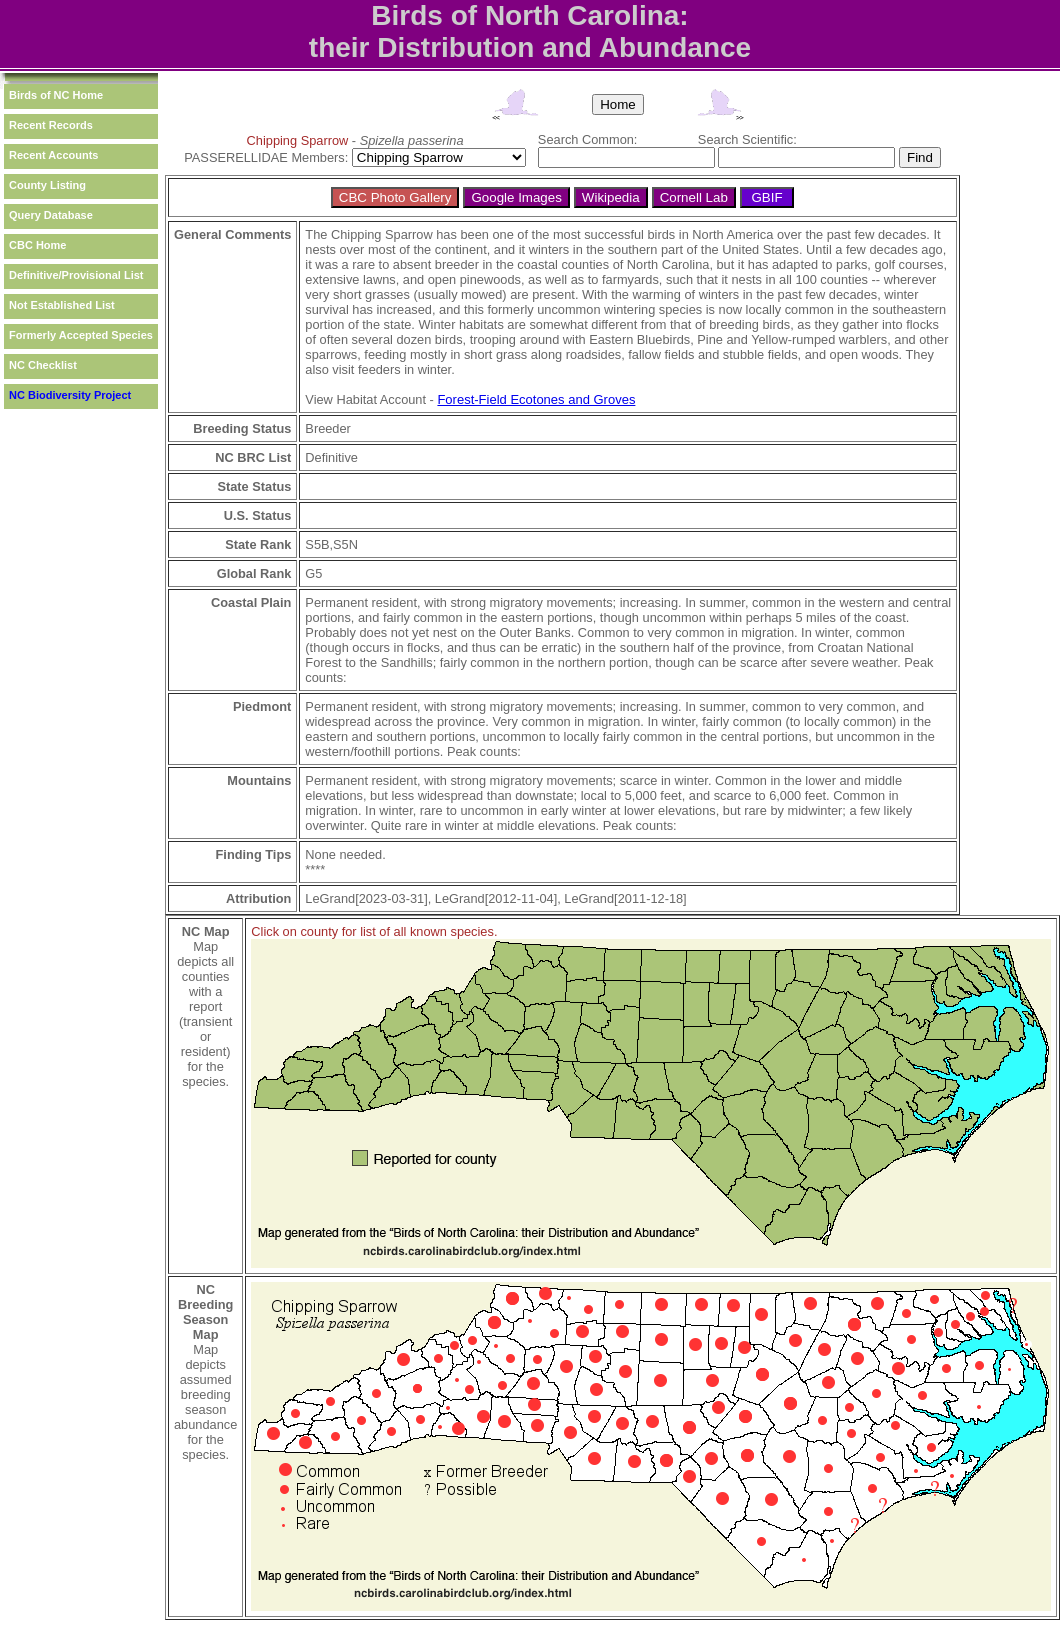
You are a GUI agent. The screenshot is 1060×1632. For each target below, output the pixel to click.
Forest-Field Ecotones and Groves (536, 399)
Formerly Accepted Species (81, 335)
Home (618, 104)
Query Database (51, 215)
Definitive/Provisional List (76, 275)
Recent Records (51, 125)
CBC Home (37, 245)
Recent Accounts (53, 155)
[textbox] (626, 157)
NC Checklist (43, 365)
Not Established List (62, 305)
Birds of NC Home (56, 95)
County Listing (47, 185)
